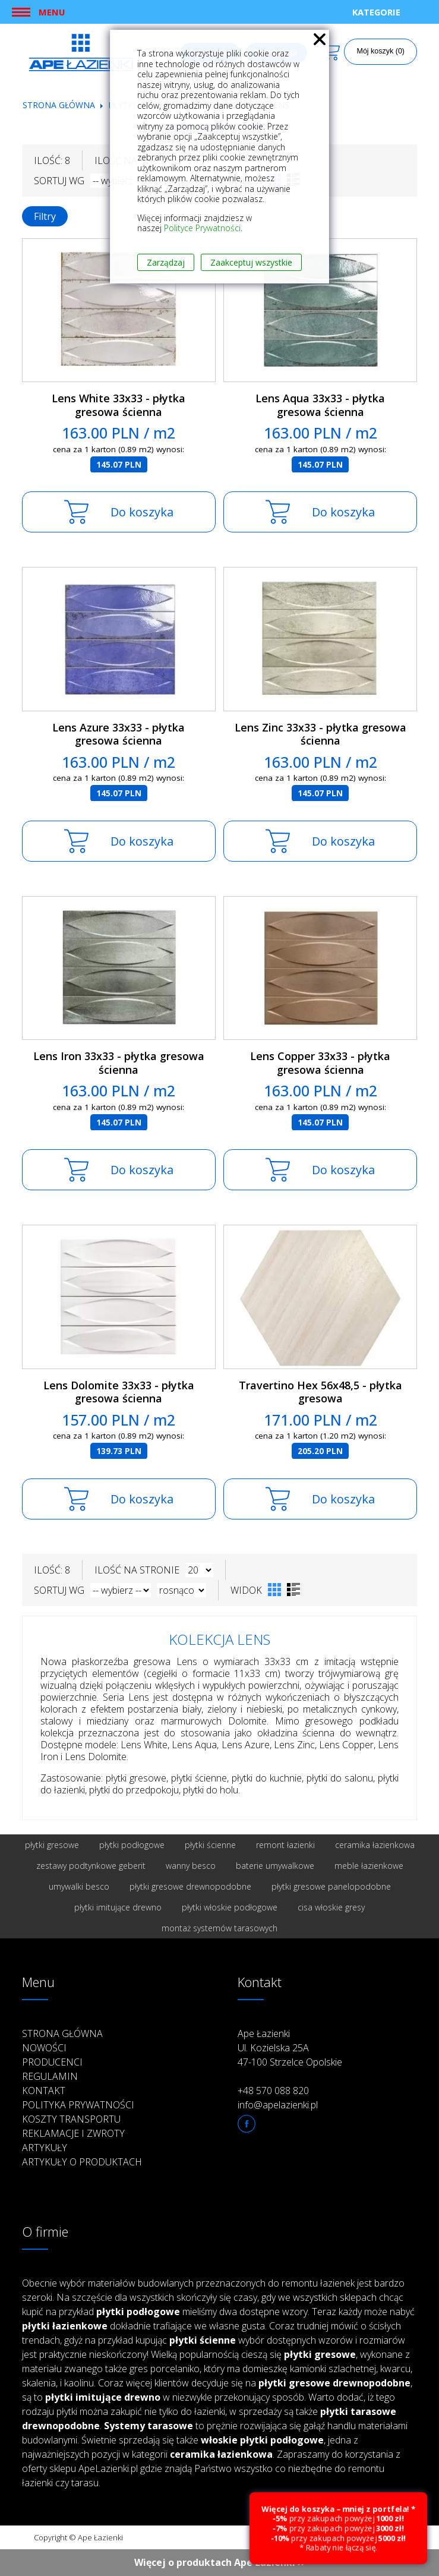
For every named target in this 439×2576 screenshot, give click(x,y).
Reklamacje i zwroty (73, 2133)
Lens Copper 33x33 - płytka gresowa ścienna (320, 1063)
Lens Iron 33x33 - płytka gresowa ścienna (118, 1063)
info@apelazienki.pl (278, 2104)
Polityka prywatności (78, 2104)
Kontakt (43, 2090)
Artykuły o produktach (82, 2161)
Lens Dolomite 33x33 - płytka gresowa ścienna (118, 1392)
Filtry (45, 216)
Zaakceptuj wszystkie (251, 262)
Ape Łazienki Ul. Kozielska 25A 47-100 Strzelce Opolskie (290, 2048)
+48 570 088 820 (273, 2090)
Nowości (44, 2047)
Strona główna (59, 105)
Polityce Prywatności (202, 228)
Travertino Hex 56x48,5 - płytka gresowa (320, 1392)
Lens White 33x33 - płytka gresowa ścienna (118, 405)
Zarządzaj (166, 262)
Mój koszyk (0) (380, 51)
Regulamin (50, 2076)
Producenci (52, 2062)
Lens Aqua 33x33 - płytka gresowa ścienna (320, 405)
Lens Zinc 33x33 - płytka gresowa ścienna (320, 734)
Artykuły (44, 2147)
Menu (52, 12)
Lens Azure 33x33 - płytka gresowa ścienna (118, 734)
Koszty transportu (71, 2119)
